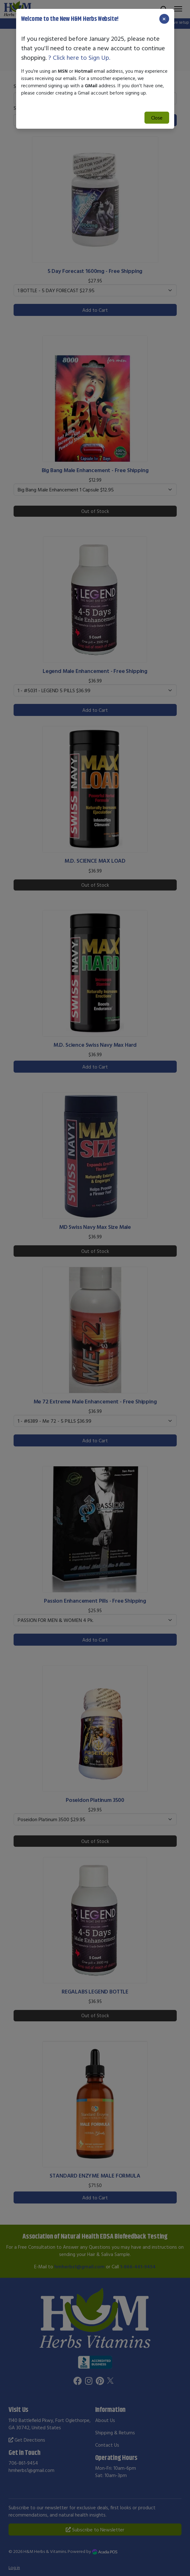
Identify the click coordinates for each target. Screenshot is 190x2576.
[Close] (164, 19)
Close (156, 117)
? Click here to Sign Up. (79, 57)
